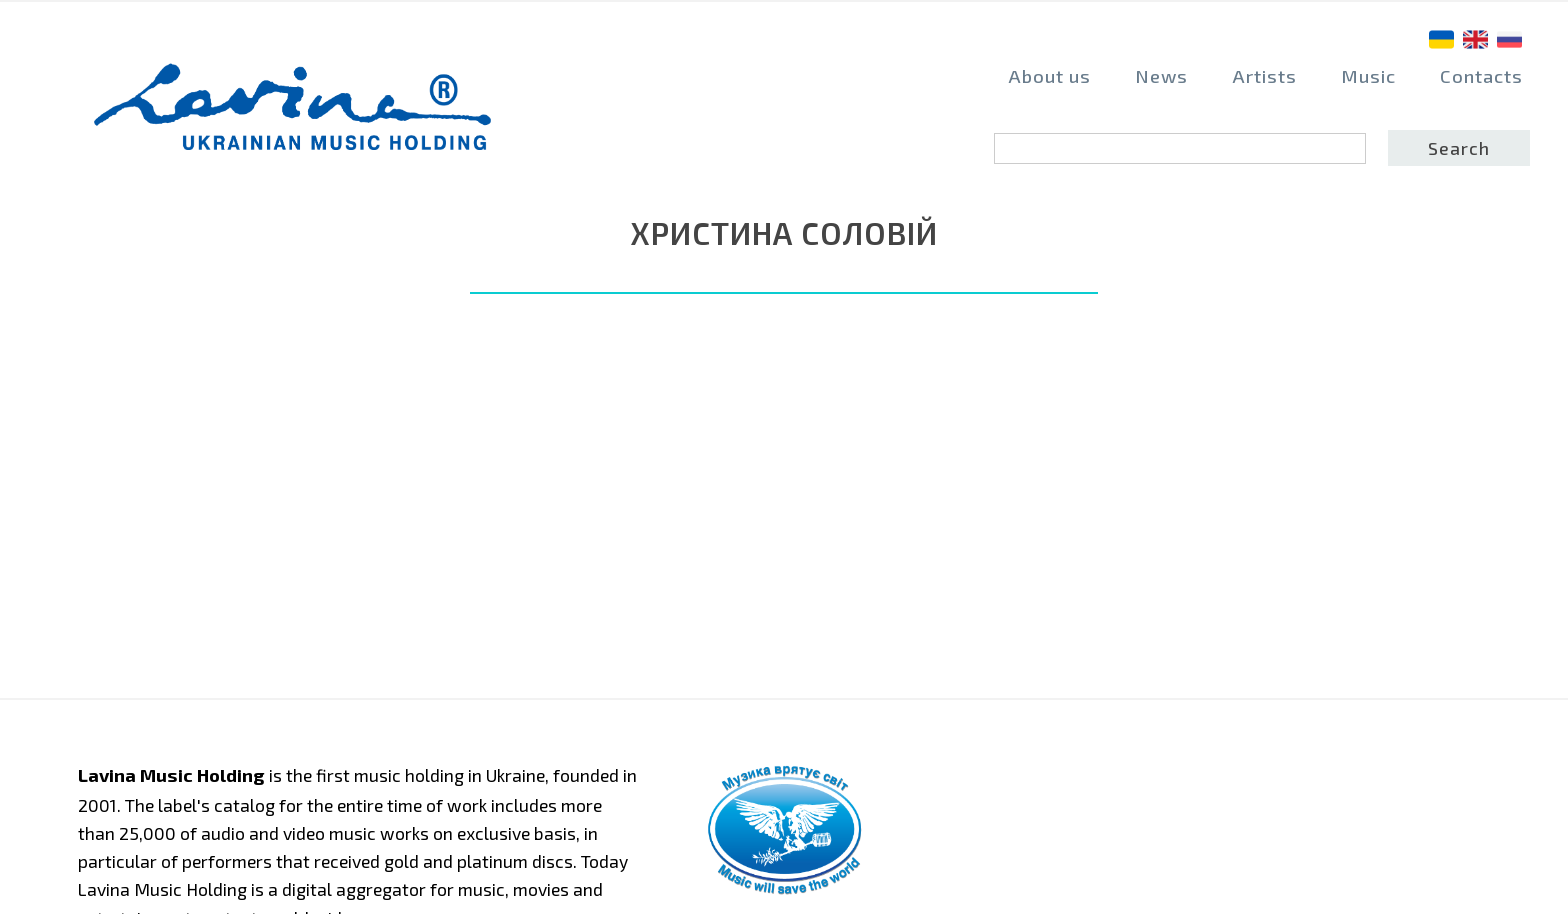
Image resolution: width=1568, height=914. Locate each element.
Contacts (1481, 75)
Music (1368, 75)
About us (1049, 75)
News (1161, 75)
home (255, 106)
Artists (1264, 75)
